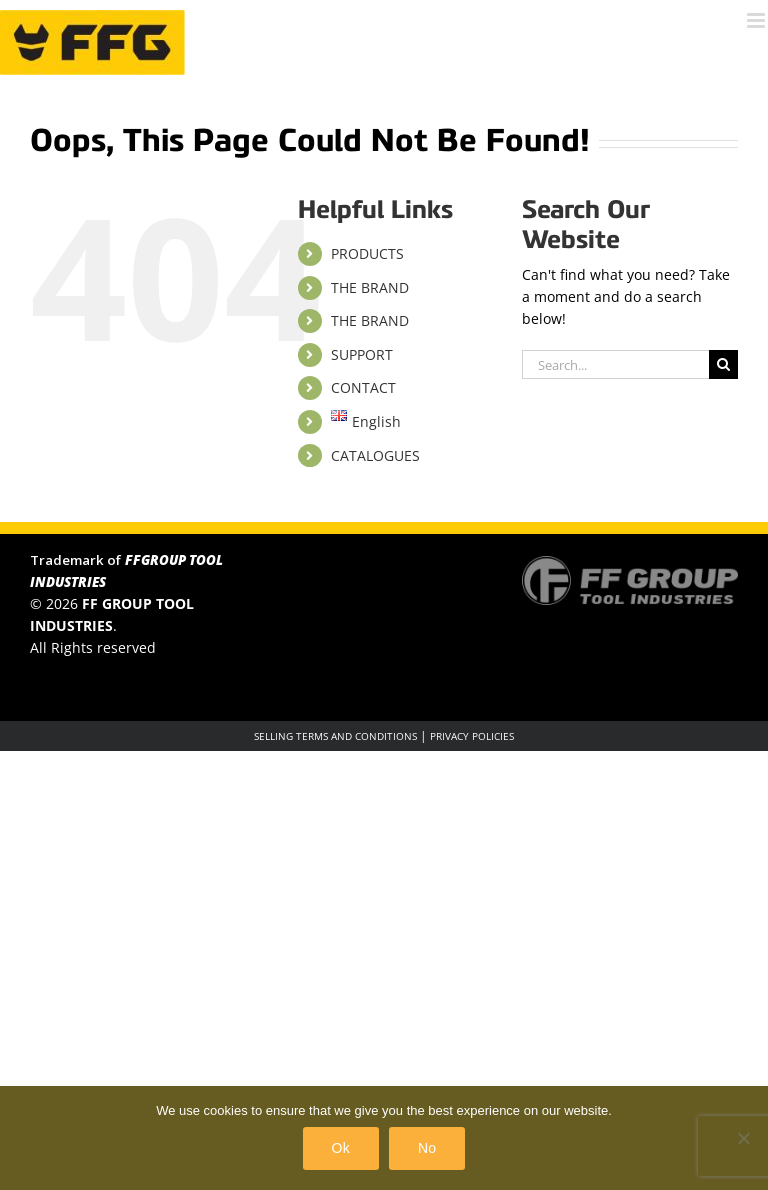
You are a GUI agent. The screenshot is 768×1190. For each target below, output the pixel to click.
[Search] (723, 364)
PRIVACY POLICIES (472, 736)
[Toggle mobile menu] (757, 20)
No (427, 1148)
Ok (341, 1148)
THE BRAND (370, 287)
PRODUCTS (367, 253)
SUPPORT (362, 354)
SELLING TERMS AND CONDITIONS (335, 736)
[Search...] (615, 364)
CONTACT (363, 387)
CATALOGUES (375, 455)
